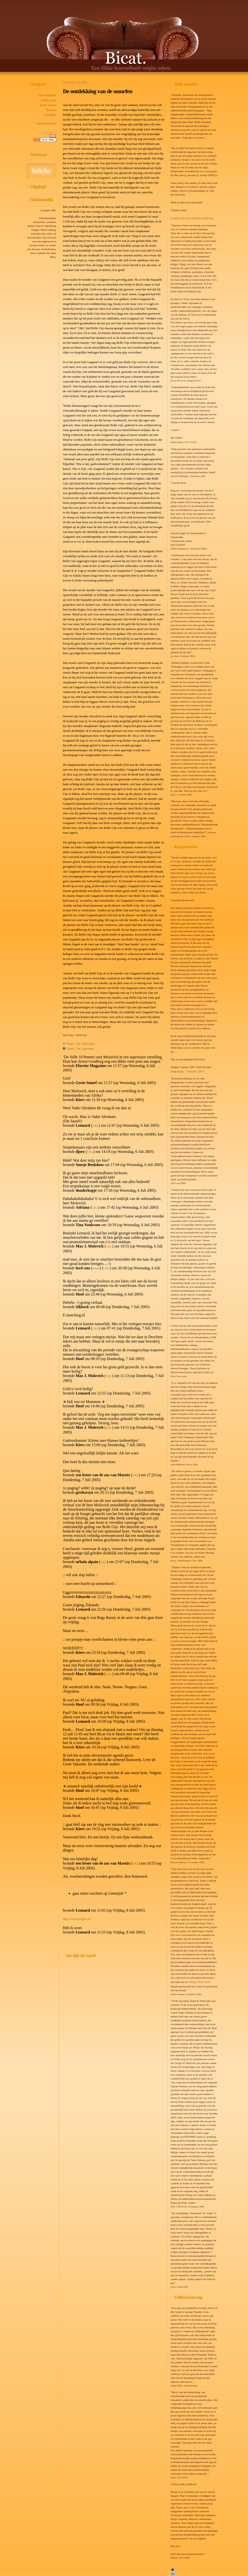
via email (190, 442)
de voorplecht (47, 95)
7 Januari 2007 (194, 1071)
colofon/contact (46, 123)
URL (95, 1125)
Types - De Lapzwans (79, 1048)
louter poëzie (48, 105)
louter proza (48, 100)
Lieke (175, 218)
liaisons (51, 110)
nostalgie (50, 114)
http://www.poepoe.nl (76, 1919)
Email (96, 1268)
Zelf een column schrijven (196, 218)
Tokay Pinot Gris (199, 1982)
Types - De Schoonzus (80, 1043)
